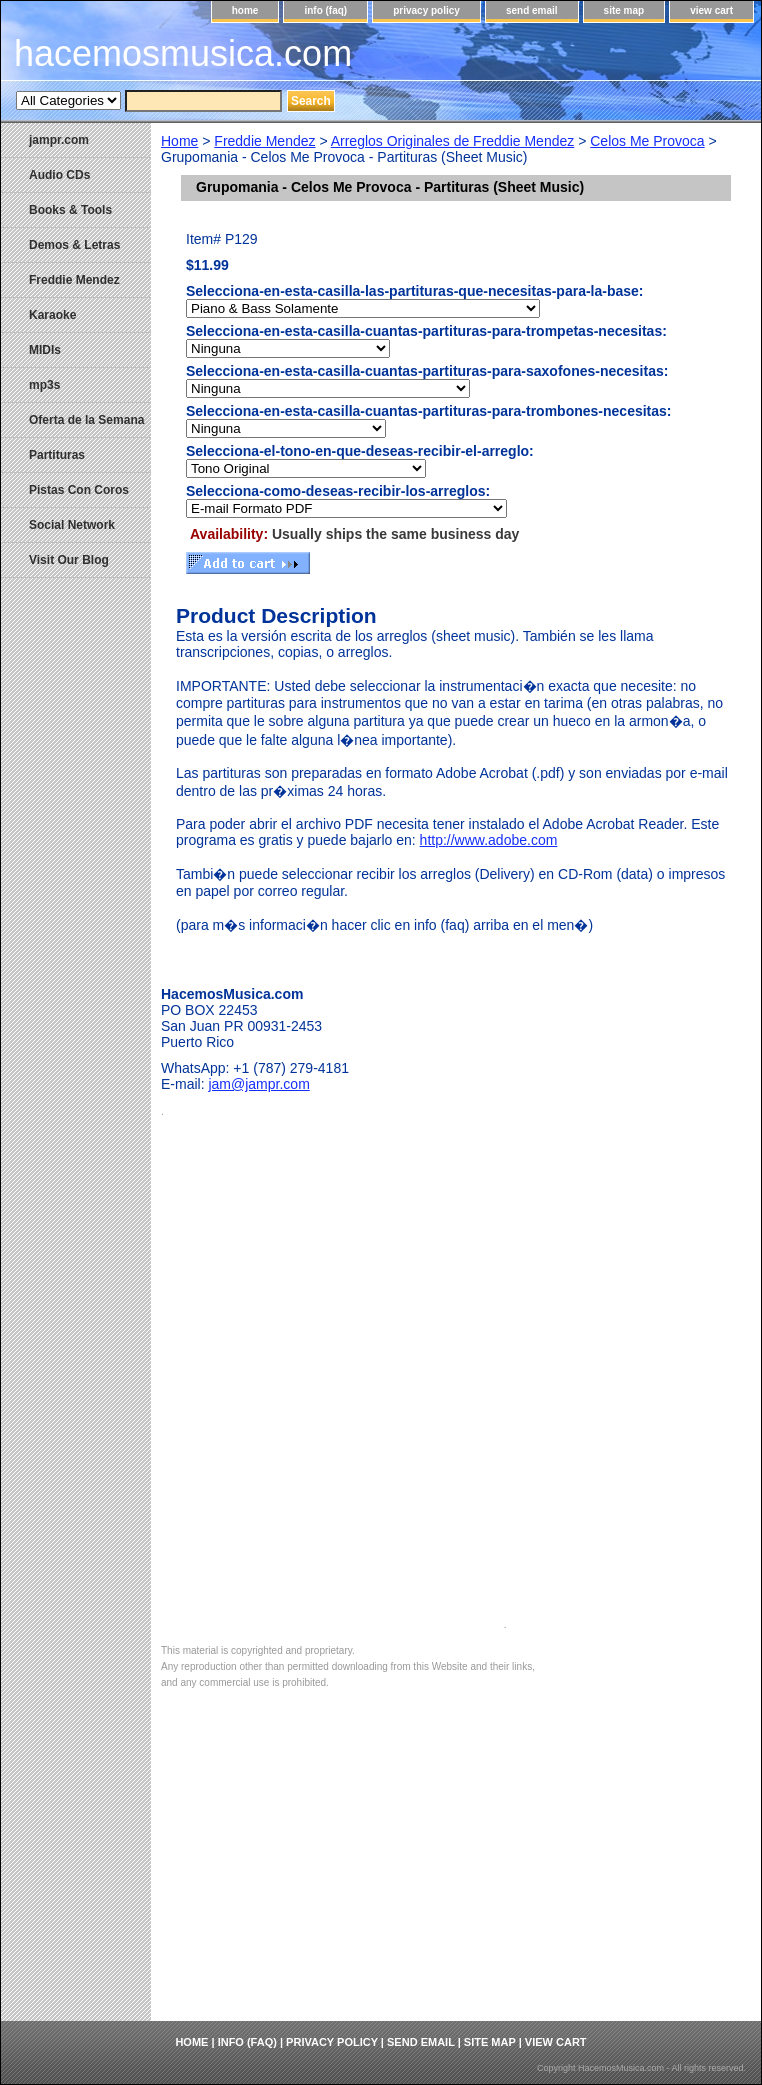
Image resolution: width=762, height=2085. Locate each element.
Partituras (57, 455)
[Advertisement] (456, 1871)
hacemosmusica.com (183, 53)
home (245, 10)
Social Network (72, 525)
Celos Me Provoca (647, 141)
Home (179, 141)
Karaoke (52, 315)
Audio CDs (59, 175)
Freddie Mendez (264, 141)
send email (532, 10)
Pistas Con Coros (79, 490)
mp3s (44, 385)
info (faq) (325, 10)
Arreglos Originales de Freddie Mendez (453, 141)
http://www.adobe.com (489, 840)
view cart (711, 10)
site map (624, 10)
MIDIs (45, 350)
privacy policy (426, 10)
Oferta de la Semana (86, 420)
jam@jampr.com (258, 1084)
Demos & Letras (74, 245)
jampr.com (59, 140)
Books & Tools (70, 210)
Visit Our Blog (69, 560)
